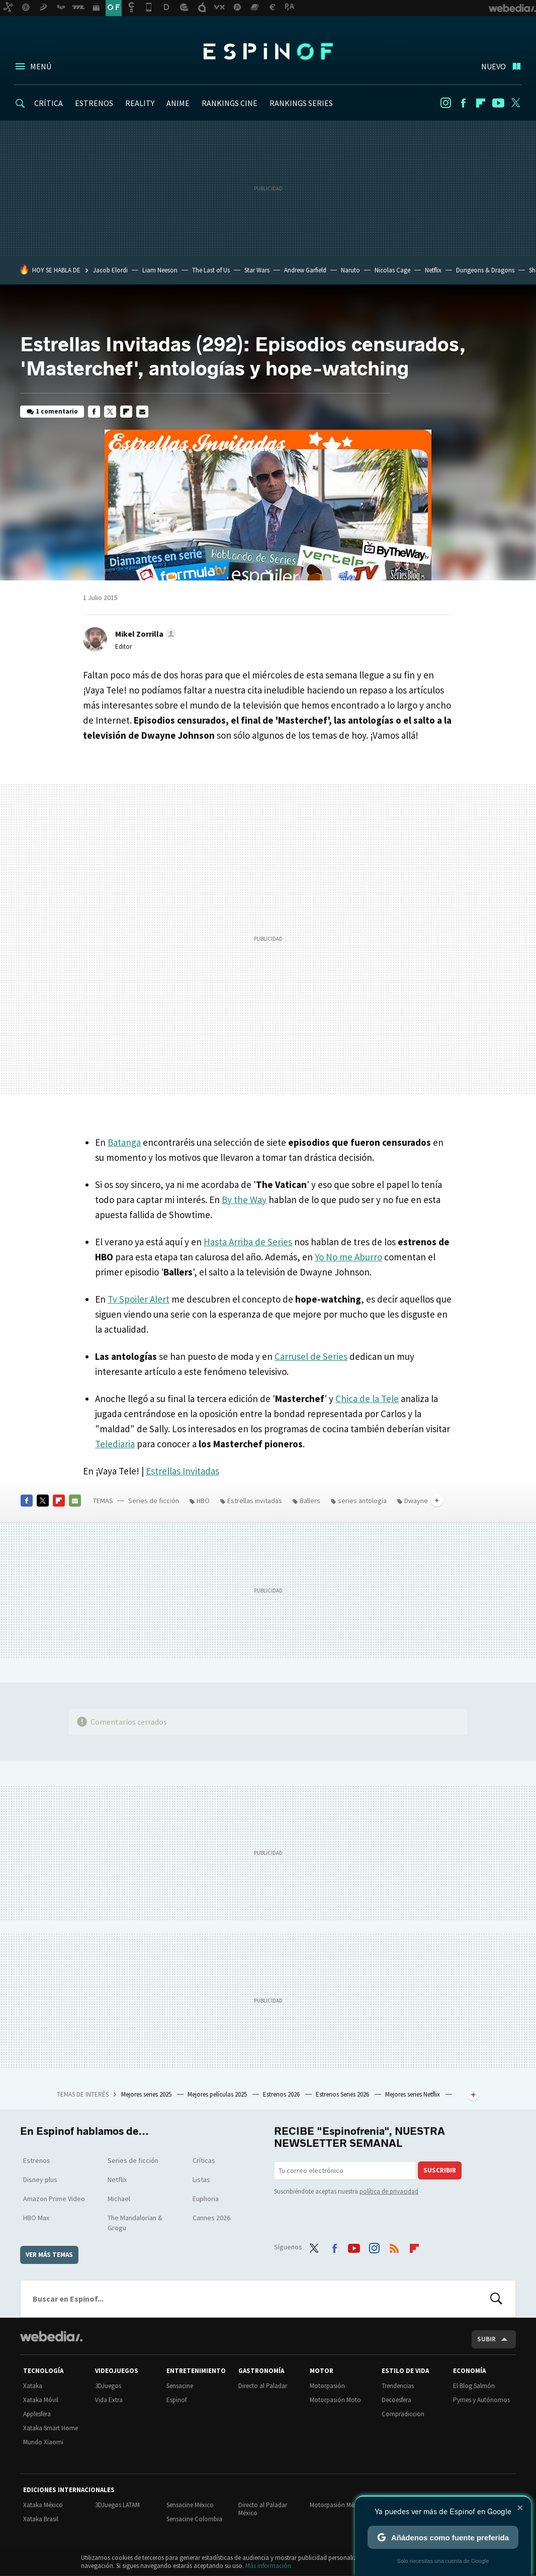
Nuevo (493, 66)
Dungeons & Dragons (485, 270)
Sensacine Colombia (194, 2519)
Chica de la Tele (367, 1399)
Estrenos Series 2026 (343, 2094)
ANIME (178, 103)
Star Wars (257, 270)
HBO (203, 1500)
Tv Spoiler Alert (138, 1299)
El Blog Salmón (474, 2386)
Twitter (516, 103)
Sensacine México (190, 2505)
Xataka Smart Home (50, 2428)
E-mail (142, 412)
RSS (394, 2246)
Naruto (350, 270)
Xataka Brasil (40, 2519)
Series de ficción (153, 1500)
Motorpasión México (338, 2505)
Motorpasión (327, 2386)
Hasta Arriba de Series (248, 1242)
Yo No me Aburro (348, 1257)
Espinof (268, 51)
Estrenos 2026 (282, 2094)
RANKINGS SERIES (301, 103)
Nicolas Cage (392, 270)
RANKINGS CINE (229, 103)
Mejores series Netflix (413, 2094)
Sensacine (179, 2386)
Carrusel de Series (311, 1356)
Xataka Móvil (40, 2400)
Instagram (445, 103)
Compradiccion (403, 2414)
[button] (144, 634)
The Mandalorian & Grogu (135, 2222)
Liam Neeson (159, 270)
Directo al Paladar (262, 2386)
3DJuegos (108, 2386)
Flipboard (481, 103)
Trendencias (398, 2386)
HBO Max (36, 2217)
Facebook (463, 103)
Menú (40, 66)
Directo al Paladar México (262, 2509)
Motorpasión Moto (335, 2400)
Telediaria (115, 1444)
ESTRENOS (94, 103)
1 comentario (57, 411)
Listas (201, 2179)
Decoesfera (396, 2400)
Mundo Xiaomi (43, 2442)
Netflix (433, 270)
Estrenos (36, 2160)
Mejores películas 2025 (218, 2094)
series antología (362, 1500)
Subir (486, 2339)
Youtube (498, 103)
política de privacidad (389, 2191)
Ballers (310, 1500)
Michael (119, 2198)
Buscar (496, 2299)
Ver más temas (49, 2254)
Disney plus (40, 2179)
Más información (268, 2565)
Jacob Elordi (110, 270)
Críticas (204, 2160)
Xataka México (43, 2505)
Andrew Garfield (305, 270)
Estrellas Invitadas (182, 1471)
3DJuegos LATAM (117, 2505)
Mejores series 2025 (147, 2094)
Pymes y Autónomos (481, 2400)
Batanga (124, 1142)
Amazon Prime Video (54, 2198)
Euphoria (206, 2198)
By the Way (244, 1200)
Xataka (32, 2386)
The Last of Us (211, 270)
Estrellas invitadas (254, 1500)
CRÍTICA (48, 103)
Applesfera (37, 2414)
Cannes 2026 (211, 2217)
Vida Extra (109, 2400)
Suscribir (439, 2170)
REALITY (139, 103)
